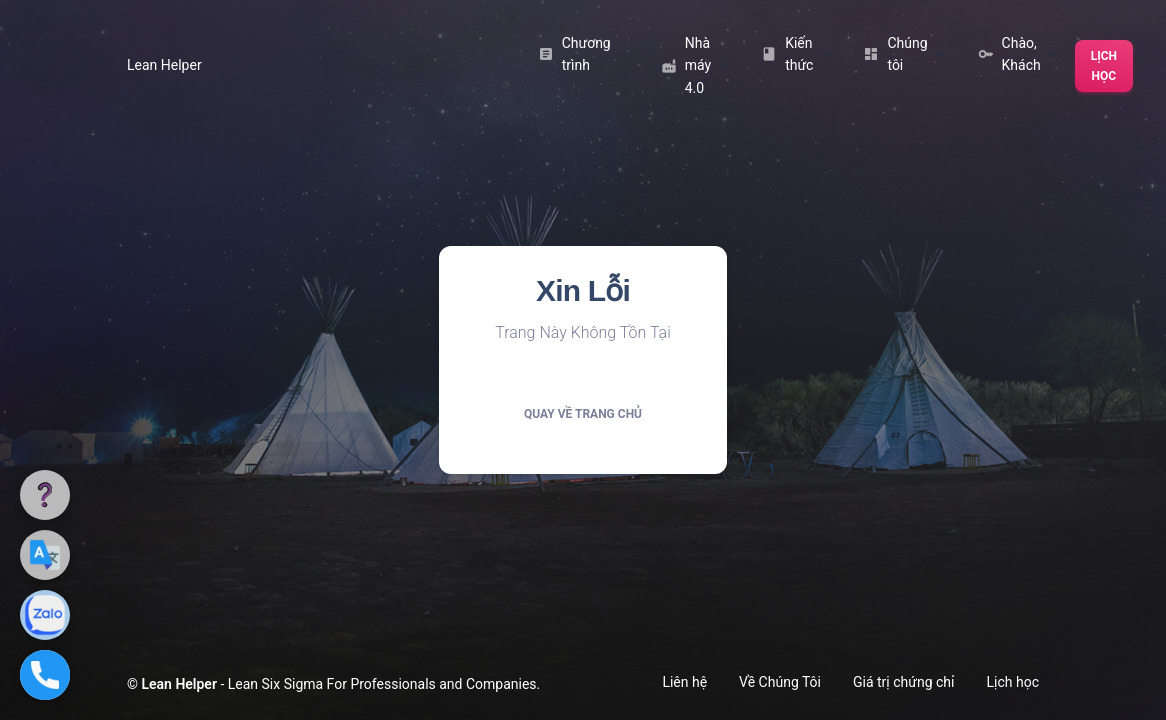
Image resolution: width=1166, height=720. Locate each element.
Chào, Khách (1018, 54)
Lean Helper (164, 65)
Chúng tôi (904, 54)
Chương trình (583, 54)
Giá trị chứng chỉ (904, 682)
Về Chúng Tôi (780, 682)
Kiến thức (796, 54)
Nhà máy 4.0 (695, 65)
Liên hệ (684, 682)
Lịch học (1104, 66)
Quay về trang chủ (583, 414)
